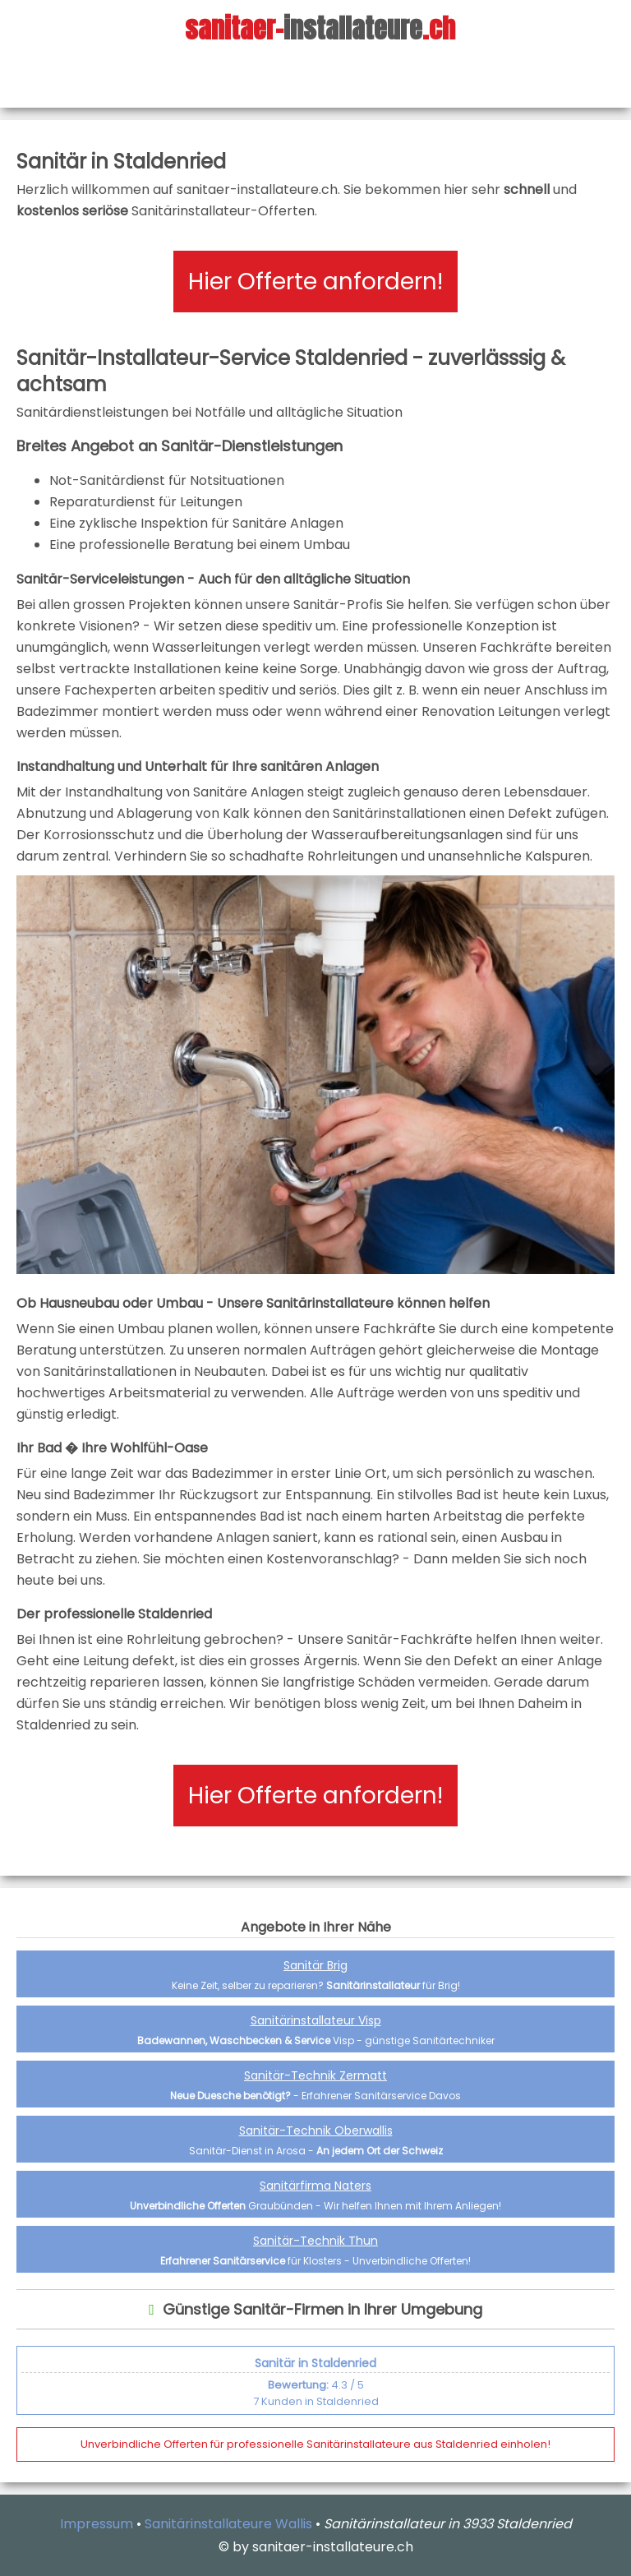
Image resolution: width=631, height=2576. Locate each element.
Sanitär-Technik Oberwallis (316, 2130)
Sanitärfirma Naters (315, 2185)
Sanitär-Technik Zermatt (315, 2075)
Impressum (96, 2523)
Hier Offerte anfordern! (315, 281)
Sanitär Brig (315, 1965)
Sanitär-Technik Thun (315, 2240)
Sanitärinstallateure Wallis (228, 2523)
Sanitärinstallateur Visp (316, 2020)
